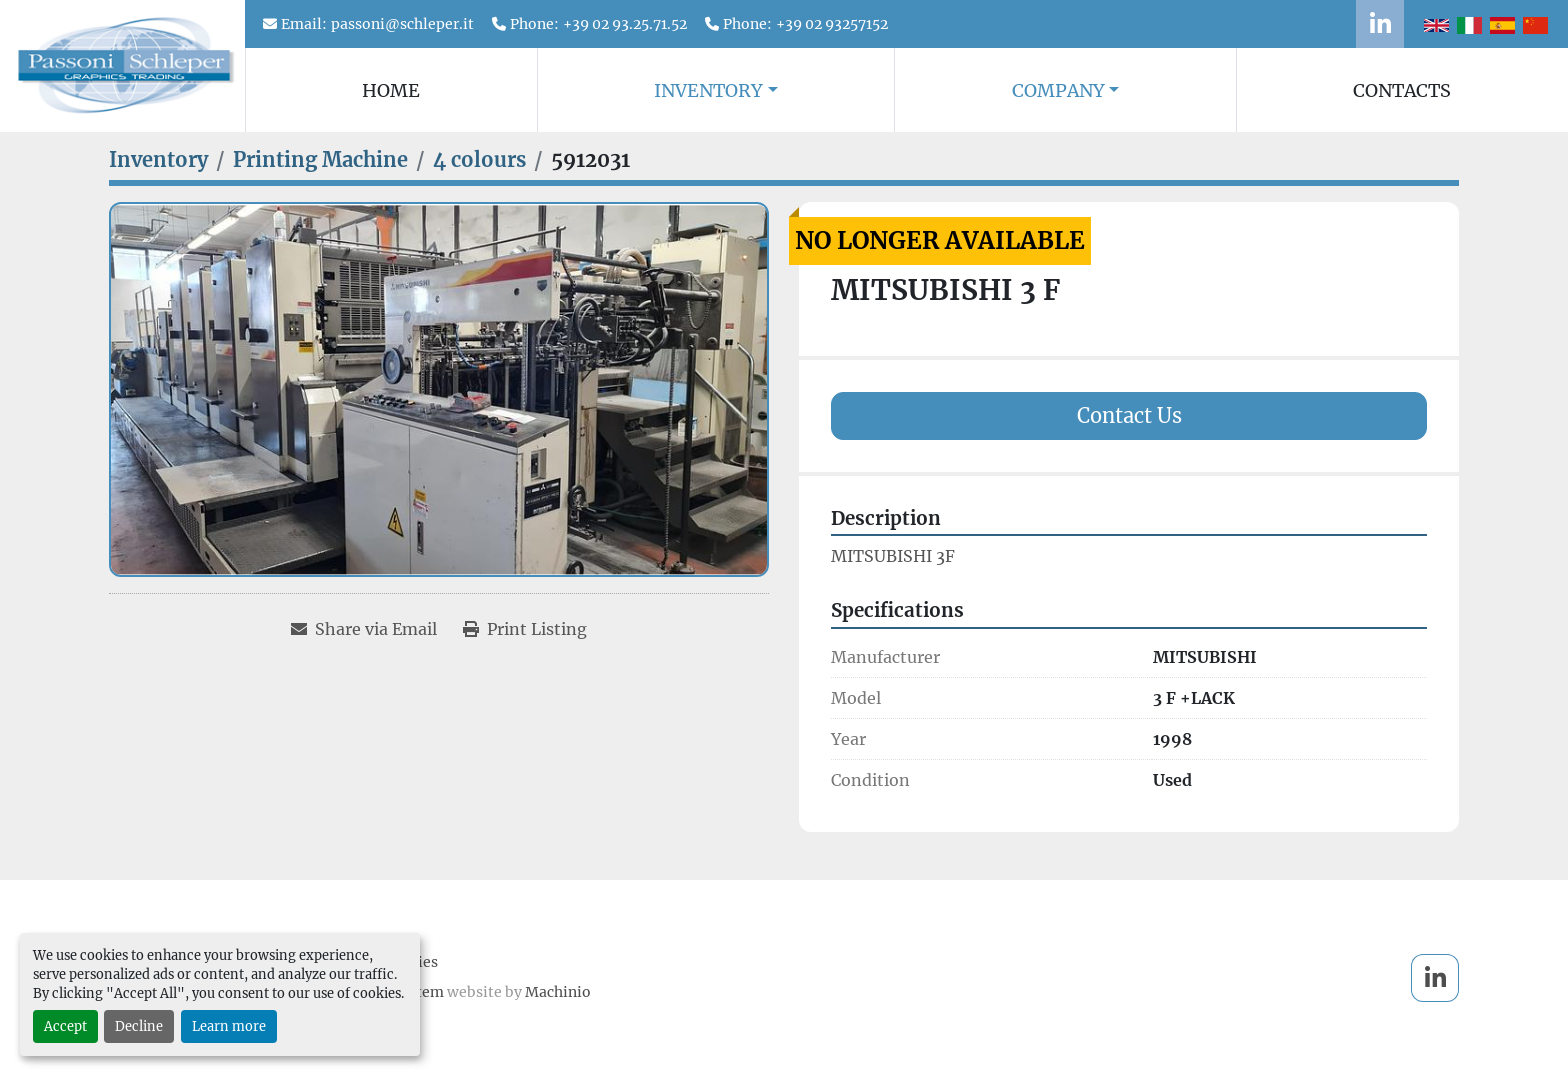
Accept (65, 1026)
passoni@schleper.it (402, 24)
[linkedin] (1380, 24)
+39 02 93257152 (832, 24)
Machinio (558, 992)
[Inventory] (158, 159)
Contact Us (1129, 415)
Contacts (1402, 90)
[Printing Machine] (320, 159)
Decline (139, 1026)
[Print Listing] (525, 629)
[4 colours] (479, 159)
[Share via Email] (364, 629)
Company (1058, 90)
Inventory (708, 90)
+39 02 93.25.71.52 (625, 24)
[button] (716, 90)
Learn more (229, 1026)
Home (391, 90)
